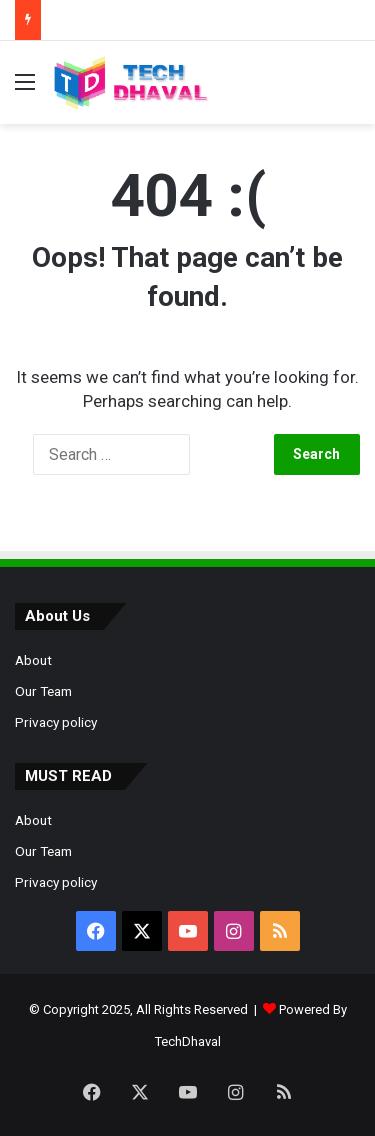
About (33, 660)
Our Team (43, 691)
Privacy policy (56, 722)
